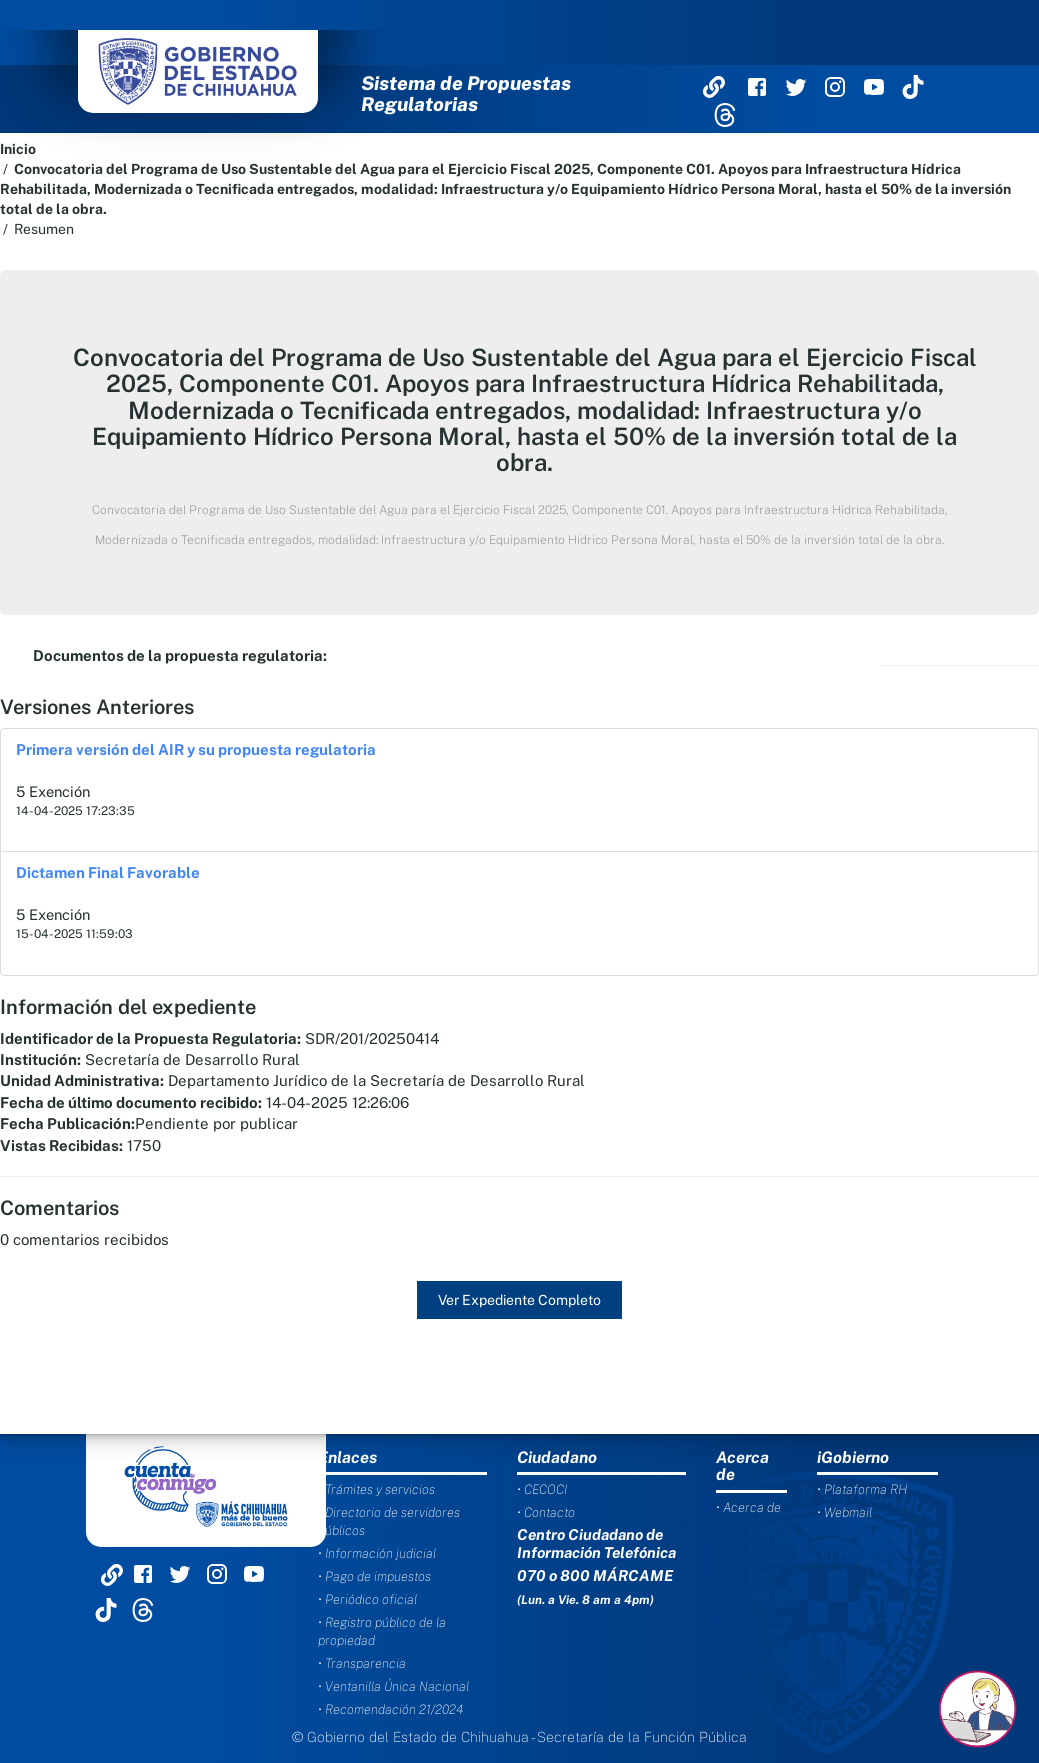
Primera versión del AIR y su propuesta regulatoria (196, 749)
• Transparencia (362, 1663)
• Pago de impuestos (374, 1576)
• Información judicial (377, 1553)
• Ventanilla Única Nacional (393, 1686)
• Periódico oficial (367, 1599)
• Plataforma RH (862, 1489)
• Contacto (546, 1512)
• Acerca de (748, 1507)
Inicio (18, 149)
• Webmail (844, 1512)
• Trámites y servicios (376, 1489)
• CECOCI (542, 1489)
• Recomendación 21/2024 (390, 1709)
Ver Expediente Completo (519, 1300)
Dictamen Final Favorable (108, 872)
